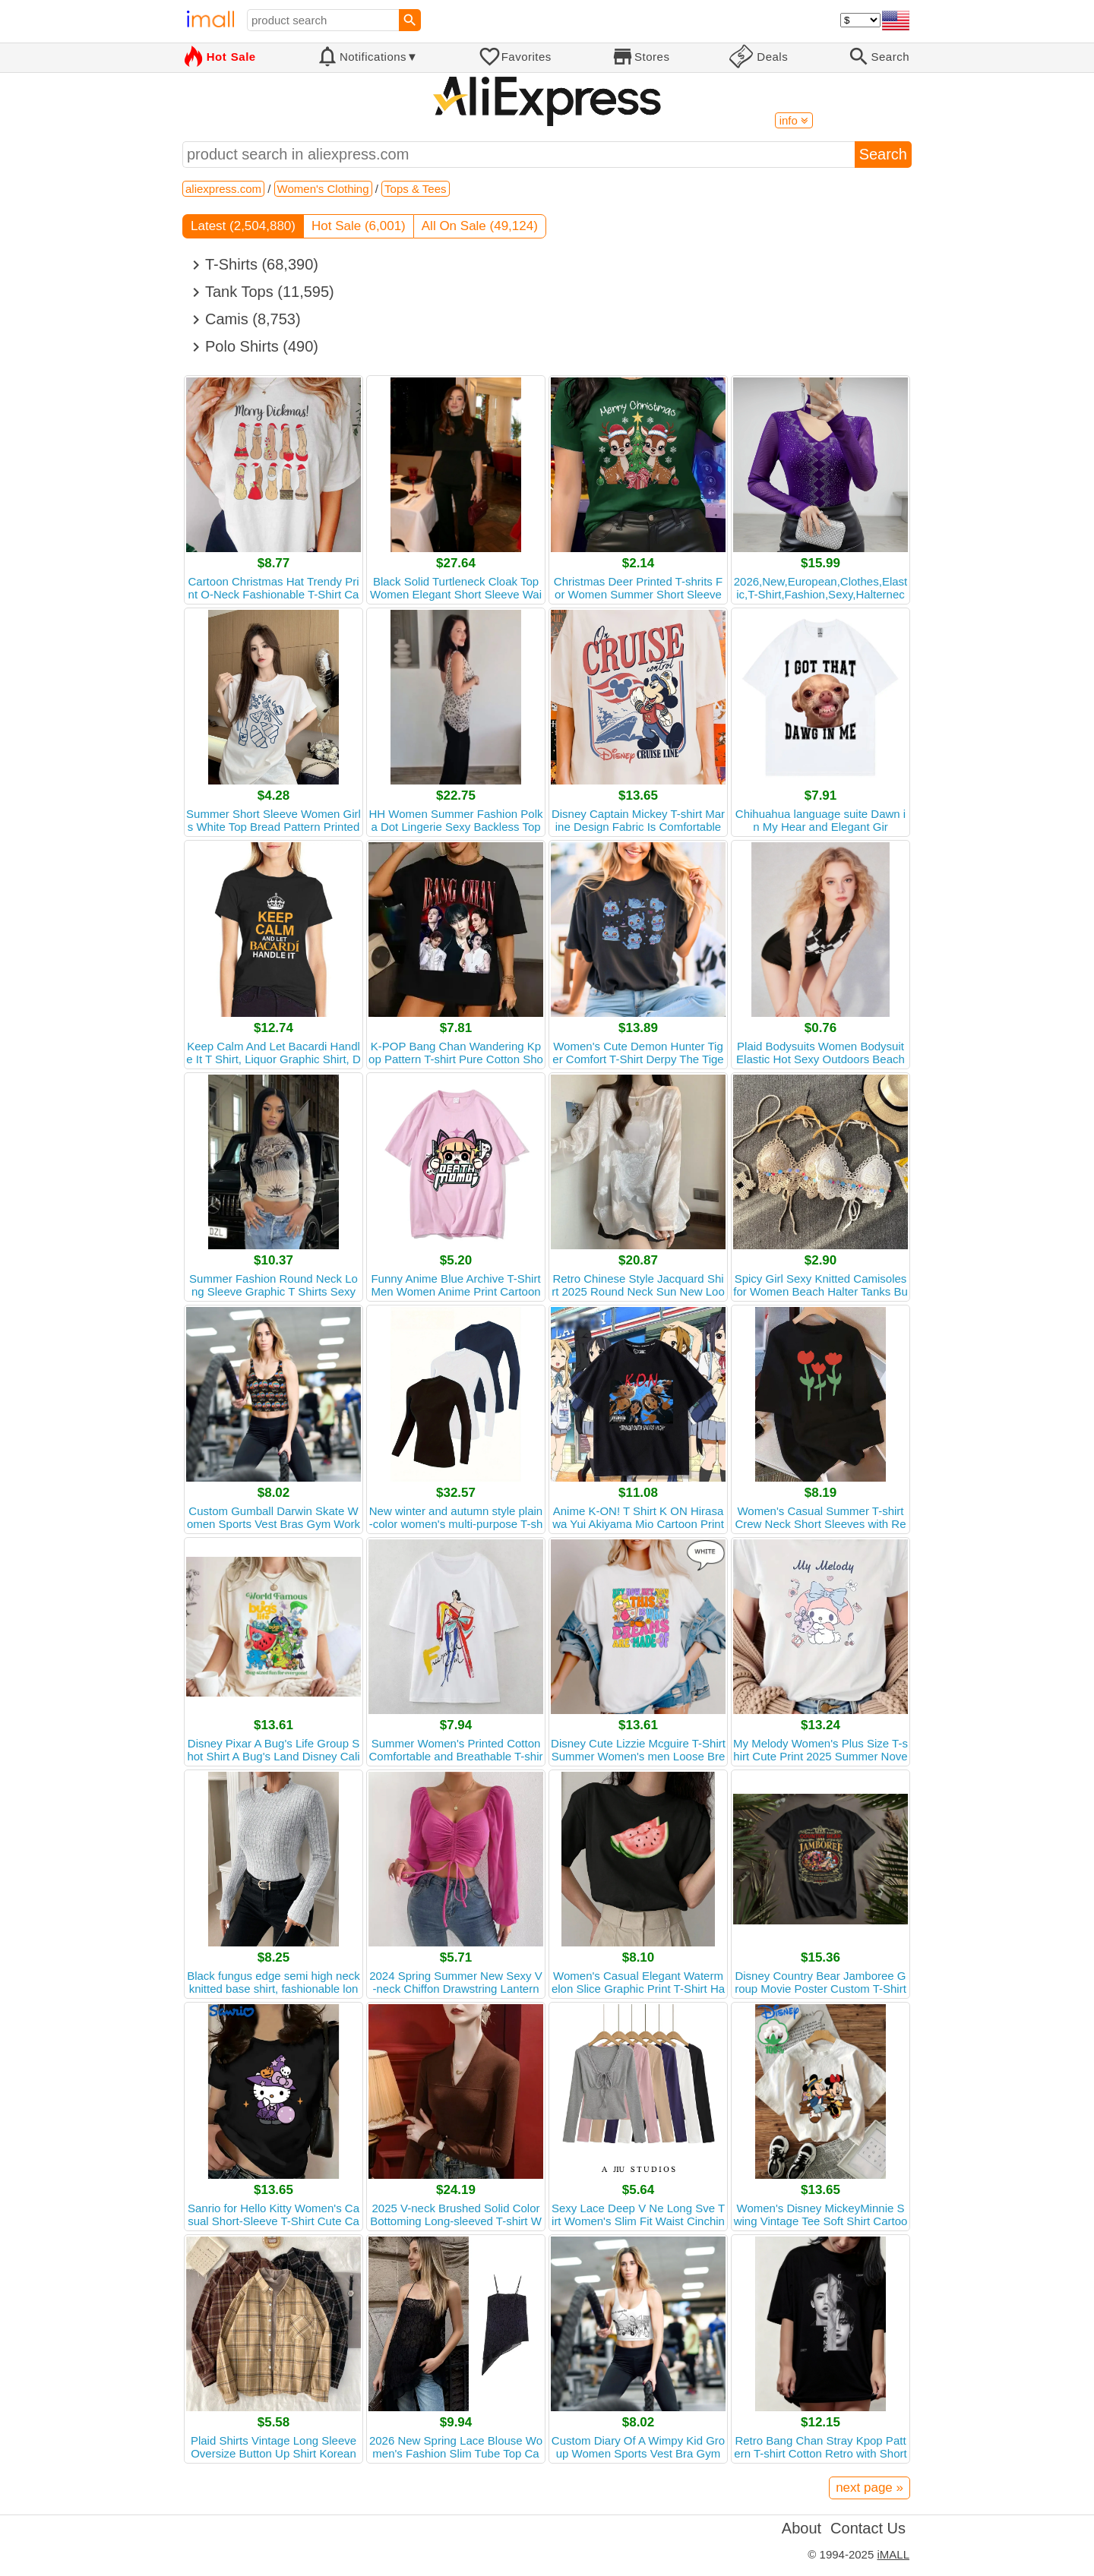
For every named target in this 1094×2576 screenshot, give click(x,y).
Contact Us (868, 2528)
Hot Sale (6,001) (358, 226)
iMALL (893, 2554)
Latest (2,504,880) (243, 226)
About (801, 2528)
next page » (869, 2487)
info (793, 120)
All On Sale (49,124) (480, 226)
